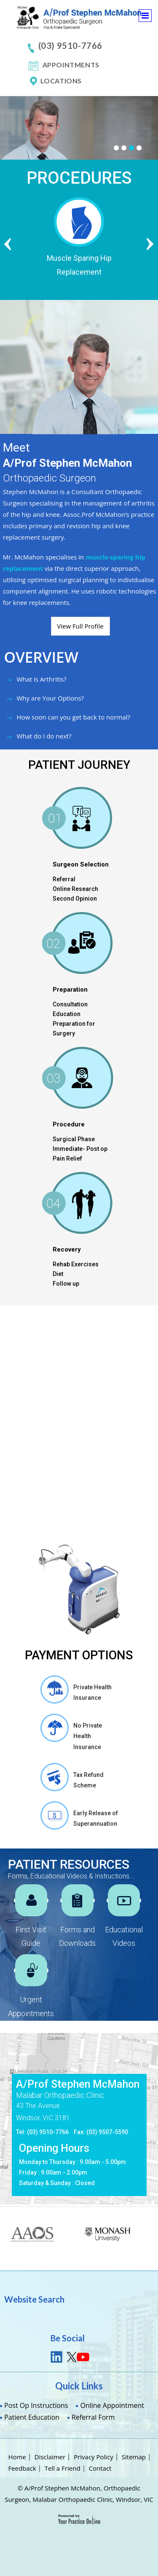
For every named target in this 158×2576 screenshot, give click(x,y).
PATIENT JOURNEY (79, 765)
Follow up (66, 1283)
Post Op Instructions (36, 2405)
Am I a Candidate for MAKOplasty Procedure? (57, 1523)
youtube (83, 2357)
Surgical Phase (74, 1139)
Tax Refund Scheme (88, 1780)
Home (17, 2457)
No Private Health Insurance (87, 1736)
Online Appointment (112, 2405)
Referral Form (93, 2417)
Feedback (22, 2468)
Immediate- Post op (80, 1148)
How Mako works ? (46, 1475)
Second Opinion (75, 898)
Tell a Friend (62, 2468)
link (57, 2357)
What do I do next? (43, 736)
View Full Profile (80, 626)
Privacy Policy (93, 2457)
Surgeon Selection (81, 864)
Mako (52, 1338)
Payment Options (79, 1655)
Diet (58, 1274)
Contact (100, 2468)
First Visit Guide (31, 1936)
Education (66, 1014)
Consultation (70, 1004)
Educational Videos (124, 1936)
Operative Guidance (48, 1498)
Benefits (29, 1452)
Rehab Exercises (76, 1264)
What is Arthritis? (41, 679)
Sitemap (134, 2457)
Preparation (70, 989)
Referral (64, 879)
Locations (61, 81)
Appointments (71, 65)
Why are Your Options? (50, 698)
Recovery (67, 1249)
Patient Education (31, 2417)
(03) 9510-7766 (70, 45)
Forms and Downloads (77, 1936)
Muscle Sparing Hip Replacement (90, 265)
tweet (70, 2357)
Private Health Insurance (92, 1692)
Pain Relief (67, 1158)
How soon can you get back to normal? (73, 717)
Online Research (75, 888)
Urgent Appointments (31, 2006)
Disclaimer (50, 2457)
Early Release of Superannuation (95, 1818)
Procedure (69, 1124)
